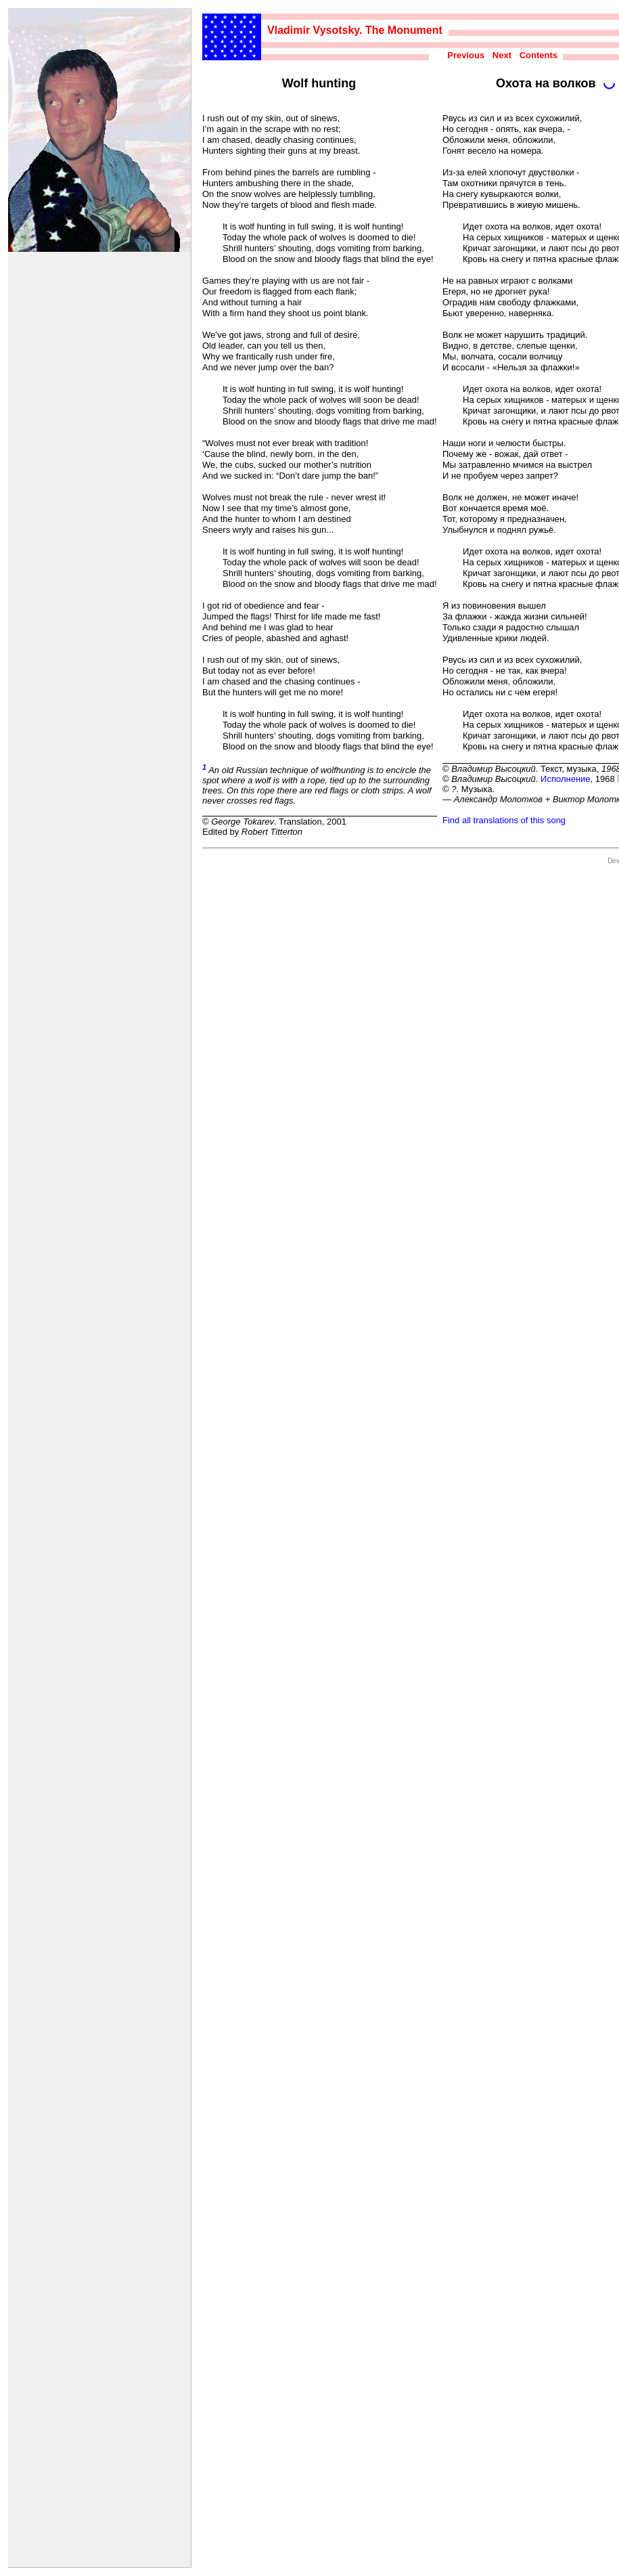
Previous (465, 55)
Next (501, 55)
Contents (538, 55)
